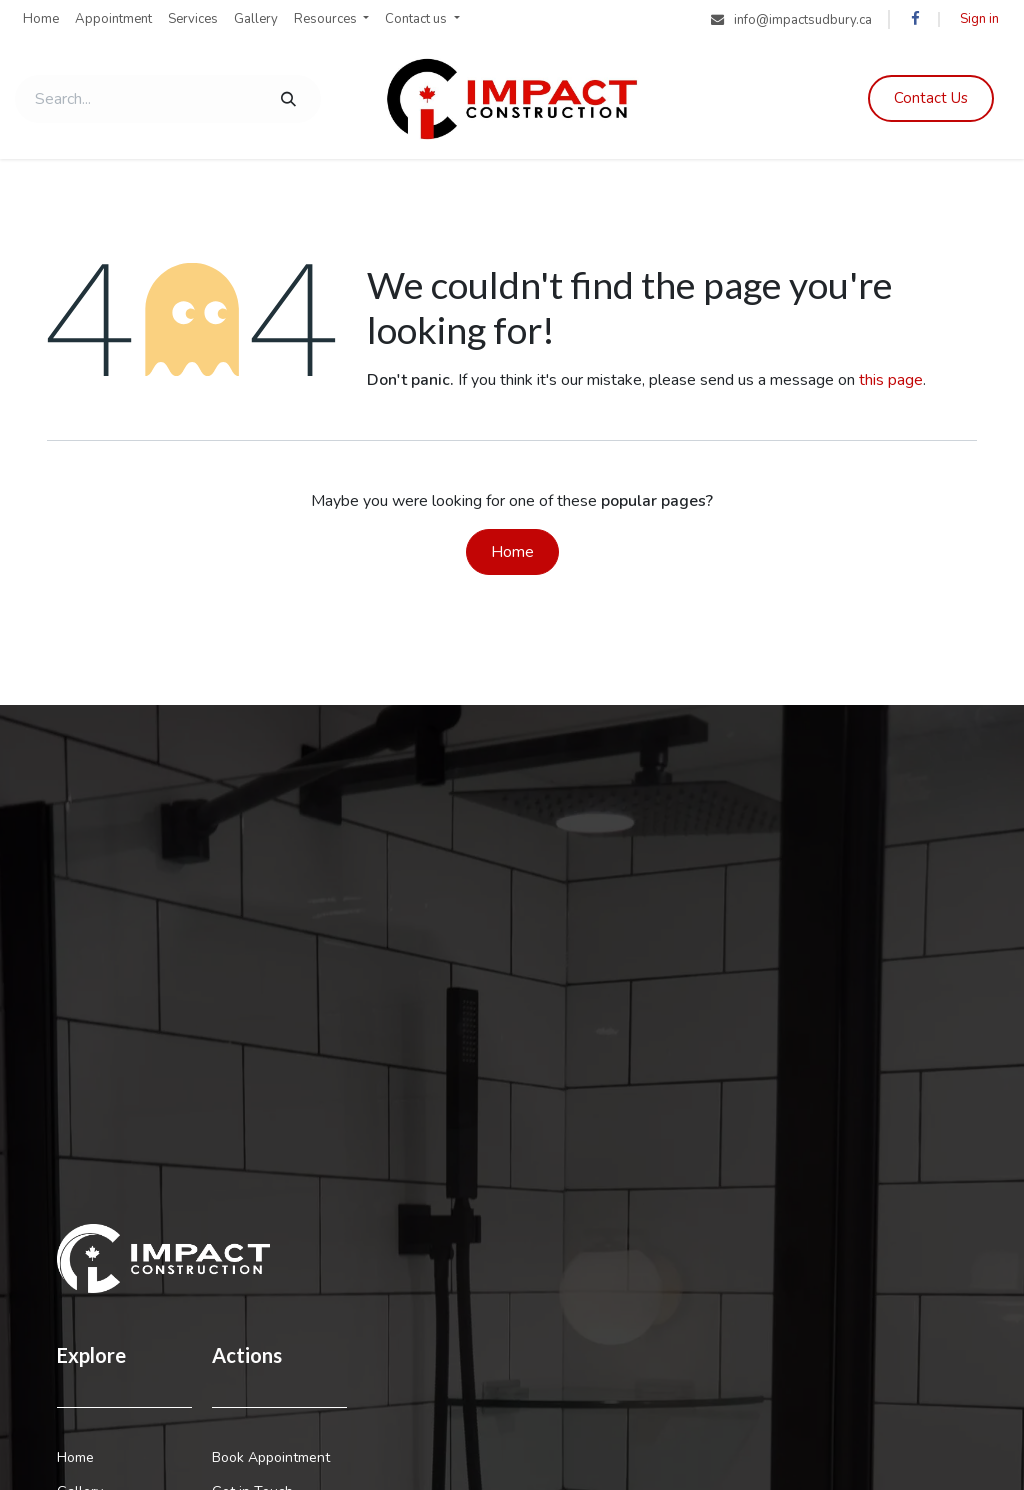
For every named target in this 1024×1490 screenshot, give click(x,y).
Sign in (979, 19)
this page (891, 380)
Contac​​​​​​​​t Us (931, 98)
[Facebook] (915, 19)
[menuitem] (41, 20)
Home (512, 552)
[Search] (288, 99)
